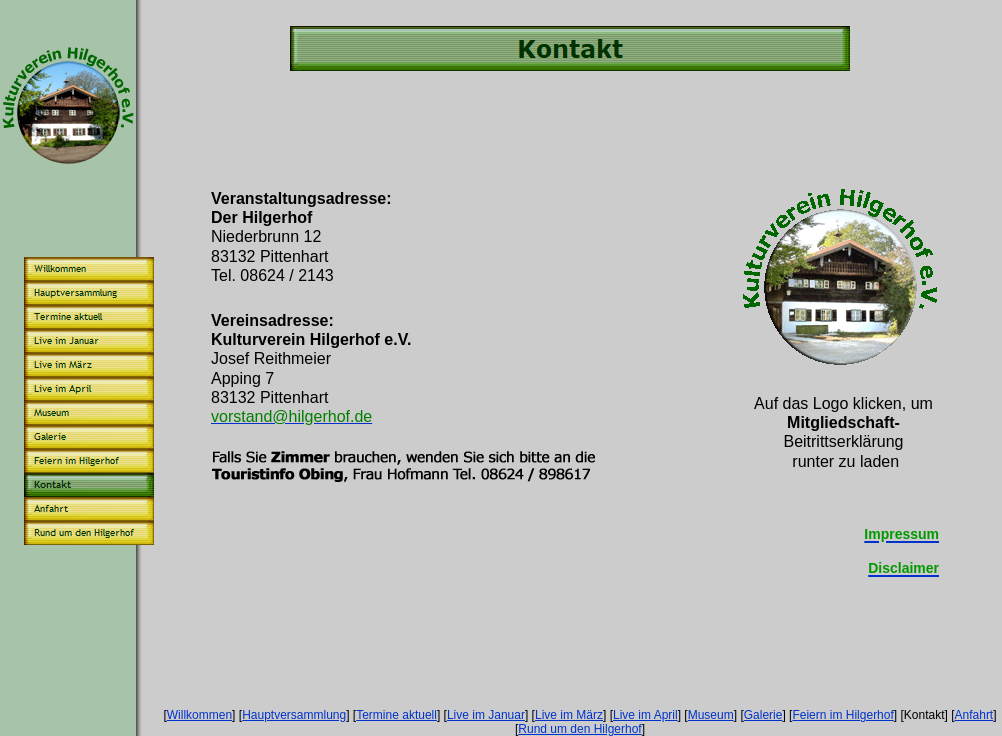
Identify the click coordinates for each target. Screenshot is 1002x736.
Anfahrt (974, 715)
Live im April (645, 715)
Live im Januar (486, 715)
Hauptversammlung (294, 715)
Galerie (763, 715)
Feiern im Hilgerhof (842, 715)
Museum (711, 715)
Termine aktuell (396, 715)
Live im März (569, 715)
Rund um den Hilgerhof (579, 729)
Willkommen (199, 715)
